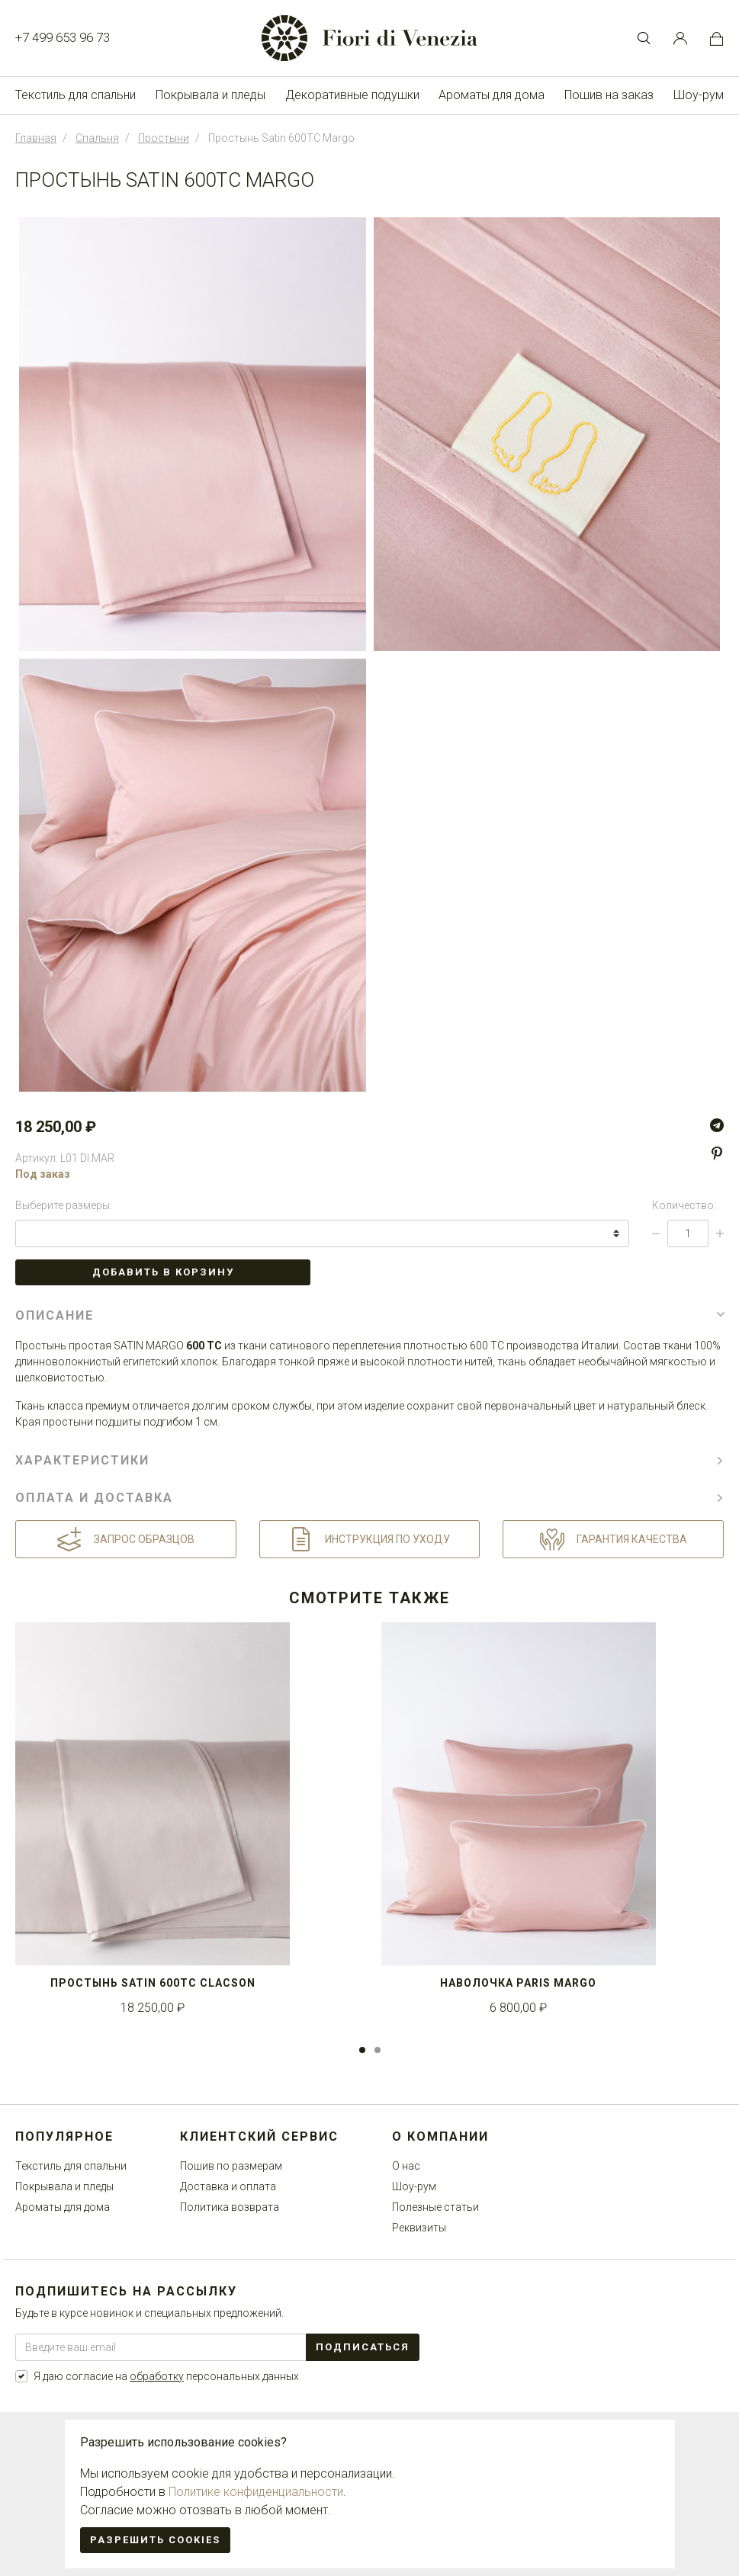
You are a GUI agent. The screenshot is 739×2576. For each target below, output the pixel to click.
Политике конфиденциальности (256, 2492)
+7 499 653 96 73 (62, 37)
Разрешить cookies (155, 2540)
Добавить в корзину (163, 1272)
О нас (406, 2166)
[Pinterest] (717, 1154)
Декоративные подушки (352, 95)
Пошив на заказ (609, 95)
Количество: (684, 1205)
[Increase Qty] (720, 1233)
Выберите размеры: (63, 1205)
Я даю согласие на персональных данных (166, 2376)
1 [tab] (362, 2050)
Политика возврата (229, 2207)
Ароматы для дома (492, 95)
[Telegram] (717, 1125)
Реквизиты (419, 2228)
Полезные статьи (435, 2207)
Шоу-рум (698, 95)
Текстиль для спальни (75, 95)
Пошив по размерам (231, 2166)
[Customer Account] (680, 38)
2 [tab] (377, 2050)
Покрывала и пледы (210, 95)
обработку (157, 2376)
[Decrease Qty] (656, 1233)
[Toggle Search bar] (644, 38)
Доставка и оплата (228, 2186)
